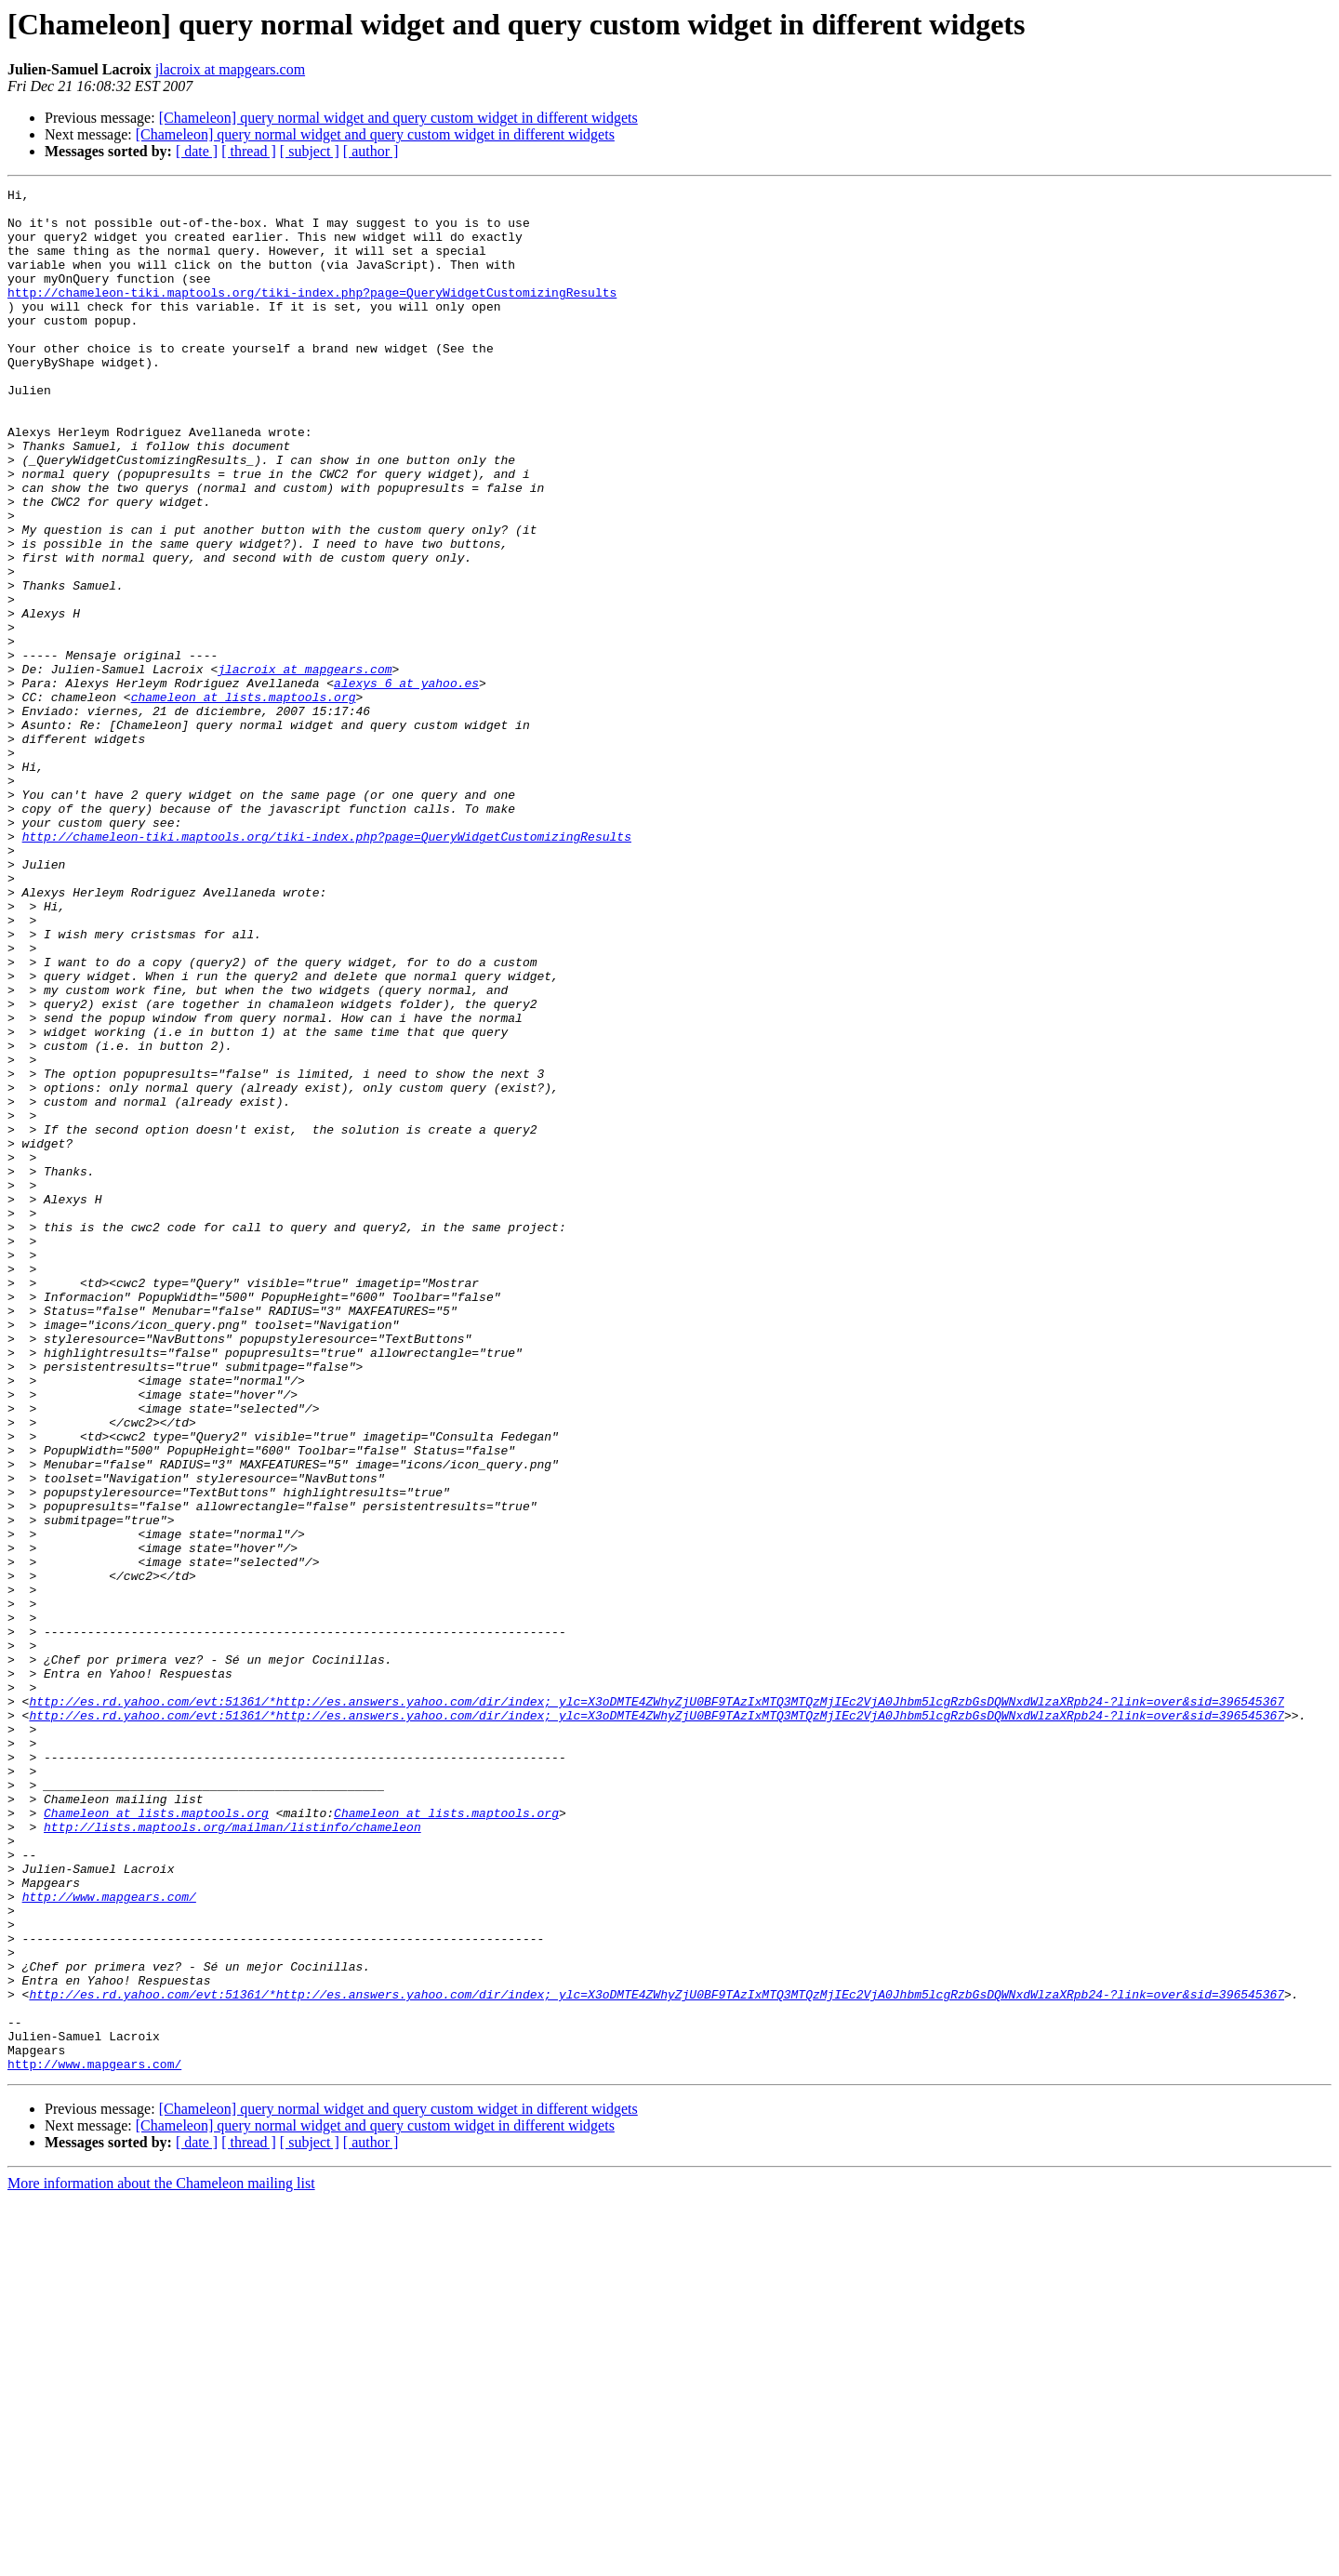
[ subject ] (309, 151)
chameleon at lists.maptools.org (243, 799)
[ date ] (197, 151)
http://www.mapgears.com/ (109, 2239)
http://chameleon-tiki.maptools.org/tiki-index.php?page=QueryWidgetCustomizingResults (311, 314)
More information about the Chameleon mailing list (161, 2560)
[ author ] (371, 151)
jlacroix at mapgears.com (230, 69)
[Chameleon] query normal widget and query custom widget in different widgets (398, 118)
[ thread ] (248, 151)
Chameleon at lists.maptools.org (156, 2139)
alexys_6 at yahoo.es (406, 783)
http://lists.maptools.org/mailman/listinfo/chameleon (232, 2155)
